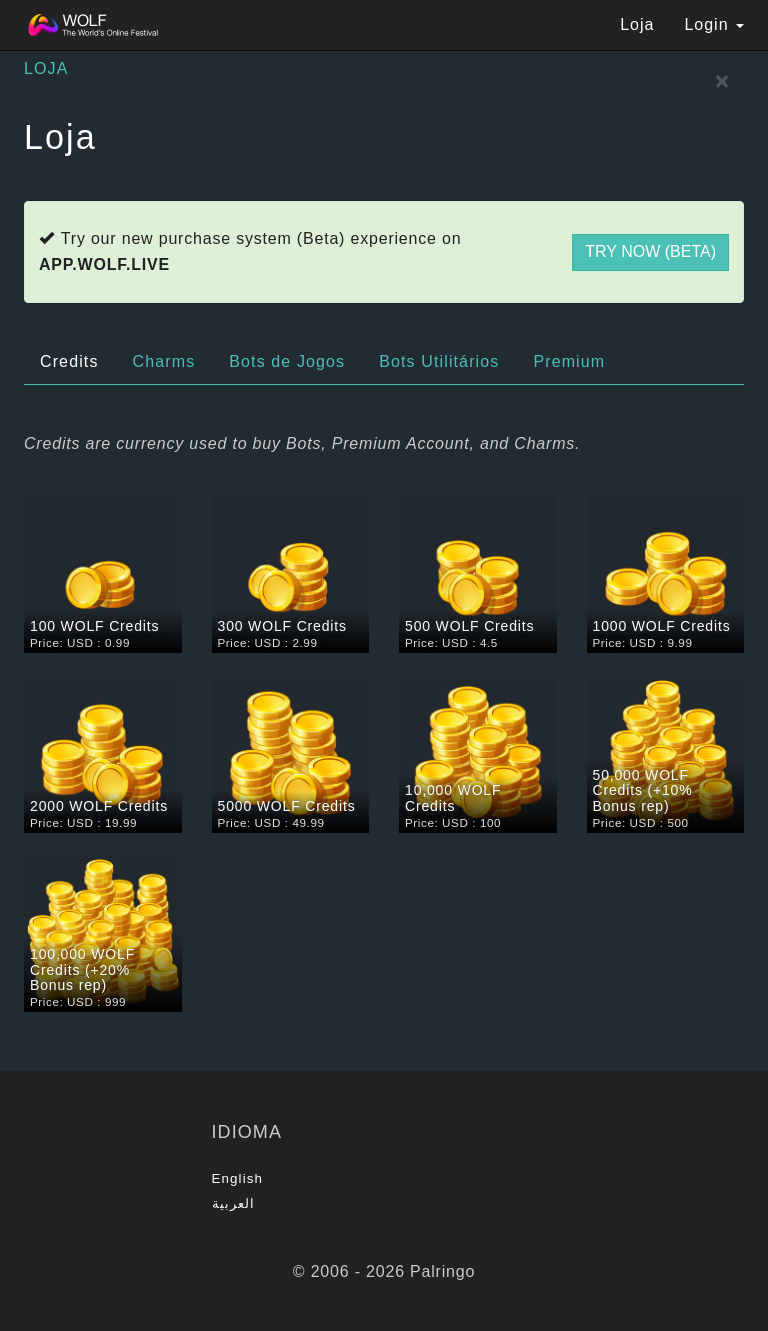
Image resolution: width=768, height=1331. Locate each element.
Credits (69, 361)
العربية (234, 1203)
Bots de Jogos (287, 361)
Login (714, 24)
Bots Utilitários (439, 361)
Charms (164, 361)
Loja (637, 24)
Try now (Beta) (650, 251)
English (238, 1178)
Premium (569, 361)
